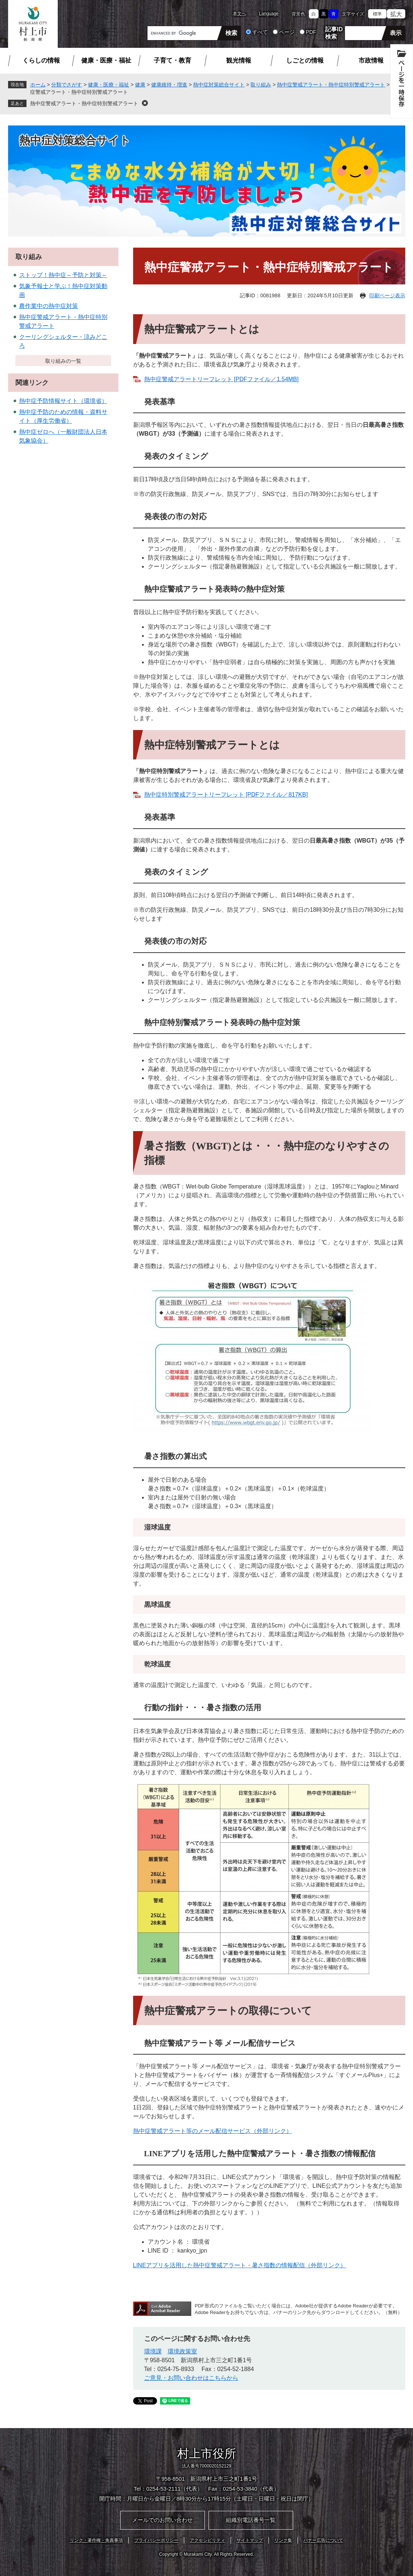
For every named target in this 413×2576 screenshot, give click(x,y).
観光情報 (238, 60)
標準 (377, 14)
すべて (260, 32)
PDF (311, 32)
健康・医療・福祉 (106, 60)
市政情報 (371, 60)
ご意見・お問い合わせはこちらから (191, 2378)
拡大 (396, 14)
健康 (140, 85)
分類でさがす (66, 85)
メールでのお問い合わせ (162, 2520)
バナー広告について (323, 2540)
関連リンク (32, 382)
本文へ (239, 13)
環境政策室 (182, 2351)
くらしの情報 (41, 60)
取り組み (260, 85)
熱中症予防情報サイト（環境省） (63, 401)
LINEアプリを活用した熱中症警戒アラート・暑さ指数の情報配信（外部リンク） (239, 2265)
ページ (287, 32)
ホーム (38, 85)
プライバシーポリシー (156, 2540)
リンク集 (283, 2540)
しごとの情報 (305, 60)
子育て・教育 (172, 60)
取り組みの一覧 (63, 361)
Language (268, 13)
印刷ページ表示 (387, 295)
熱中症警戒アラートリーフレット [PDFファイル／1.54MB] (221, 379)
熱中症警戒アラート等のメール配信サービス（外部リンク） (212, 2131)
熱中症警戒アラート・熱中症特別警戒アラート (331, 85)
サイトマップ (249, 2540)
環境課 (153, 2351)
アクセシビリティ (207, 2540)
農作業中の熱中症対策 (48, 306)
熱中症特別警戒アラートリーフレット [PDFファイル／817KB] (226, 794)
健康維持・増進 (169, 85)
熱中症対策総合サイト (219, 85)
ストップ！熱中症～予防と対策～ (63, 275)
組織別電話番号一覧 (250, 2520)
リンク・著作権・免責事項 (96, 2540)
